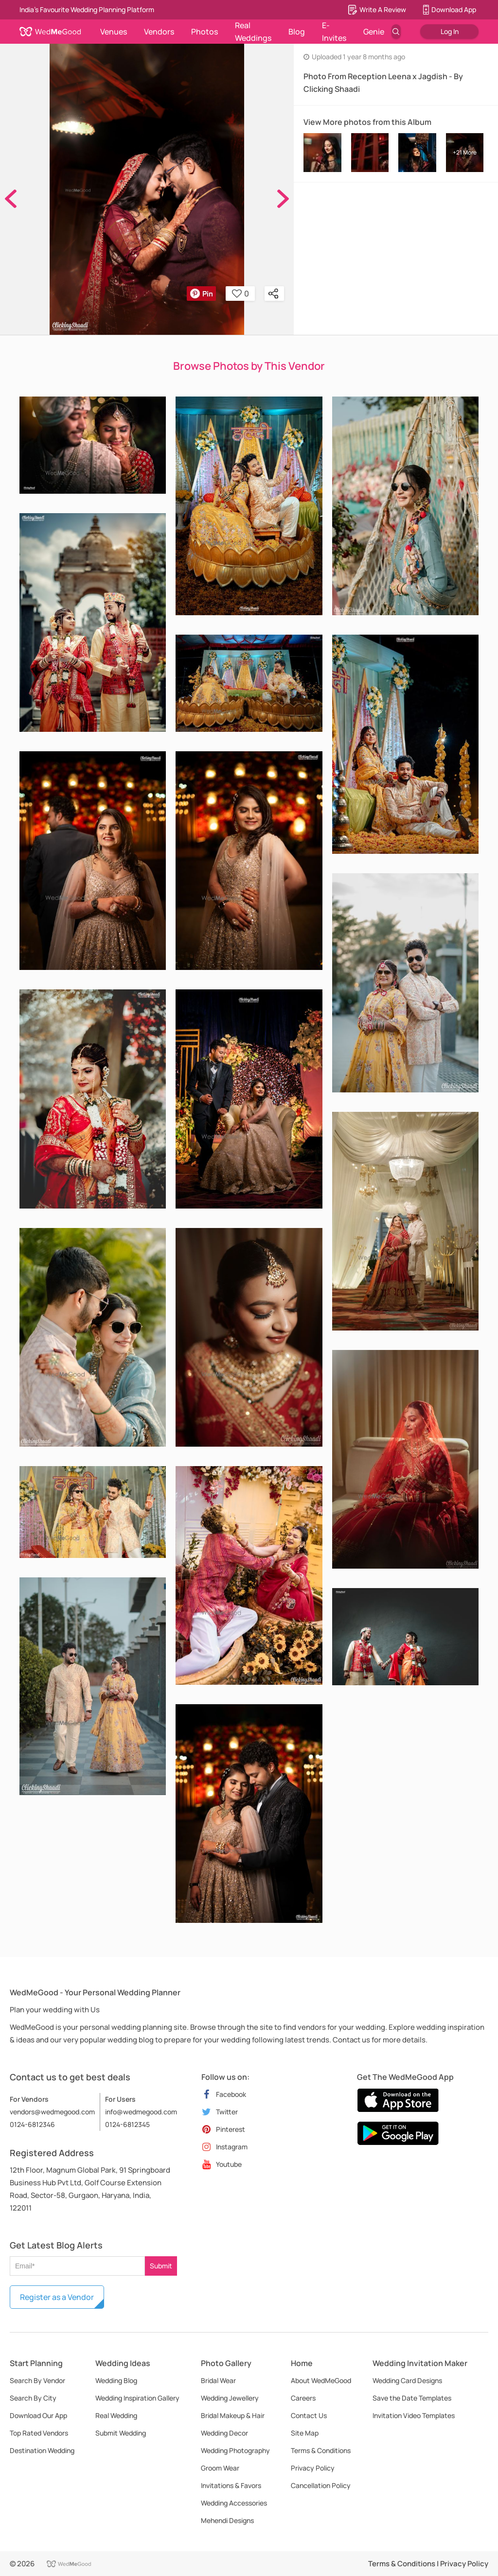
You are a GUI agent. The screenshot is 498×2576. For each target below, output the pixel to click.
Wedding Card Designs (407, 2380)
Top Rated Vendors (39, 2433)
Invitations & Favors (231, 2485)
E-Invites (334, 31)
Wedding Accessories (234, 2502)
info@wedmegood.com (141, 2111)
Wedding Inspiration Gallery (137, 2398)
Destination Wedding (42, 2450)
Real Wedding (116, 2415)
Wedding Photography (235, 2450)
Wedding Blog (116, 2380)
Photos (204, 31)
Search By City (33, 2398)
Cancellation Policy (321, 2485)
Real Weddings (253, 31)
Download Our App (38, 2415)
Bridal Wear (218, 2380)
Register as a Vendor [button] (57, 2297)
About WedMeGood (321, 2380)
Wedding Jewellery (230, 2398)
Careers (303, 2398)
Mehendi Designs (227, 2520)
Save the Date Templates (412, 2398)
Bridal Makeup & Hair (233, 2415)
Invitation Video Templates (414, 2415)
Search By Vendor (37, 2380)
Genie (373, 31)
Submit (161, 2265)
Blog (296, 31)
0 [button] (240, 293)
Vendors (159, 31)
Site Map (305, 2433)
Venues (113, 31)
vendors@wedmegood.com (52, 2111)
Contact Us (309, 2415)
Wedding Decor (224, 2433)
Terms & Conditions (321, 2450)
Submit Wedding (120, 2433)
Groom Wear (220, 2467)
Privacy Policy (313, 2467)
